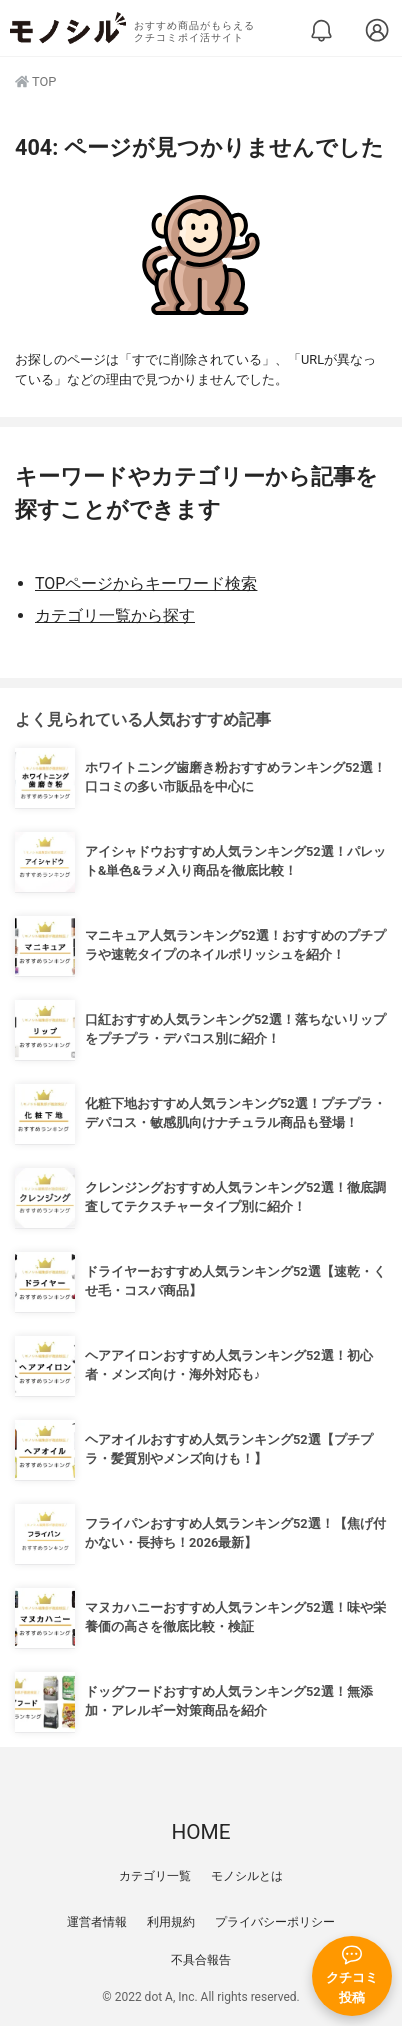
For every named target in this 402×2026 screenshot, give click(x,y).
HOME (200, 1832)
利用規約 (171, 1922)
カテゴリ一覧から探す (115, 615)
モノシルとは (247, 1876)
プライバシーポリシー (275, 1922)
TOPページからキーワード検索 (146, 583)
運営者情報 (97, 1922)
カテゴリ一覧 (155, 1876)
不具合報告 (201, 1960)
